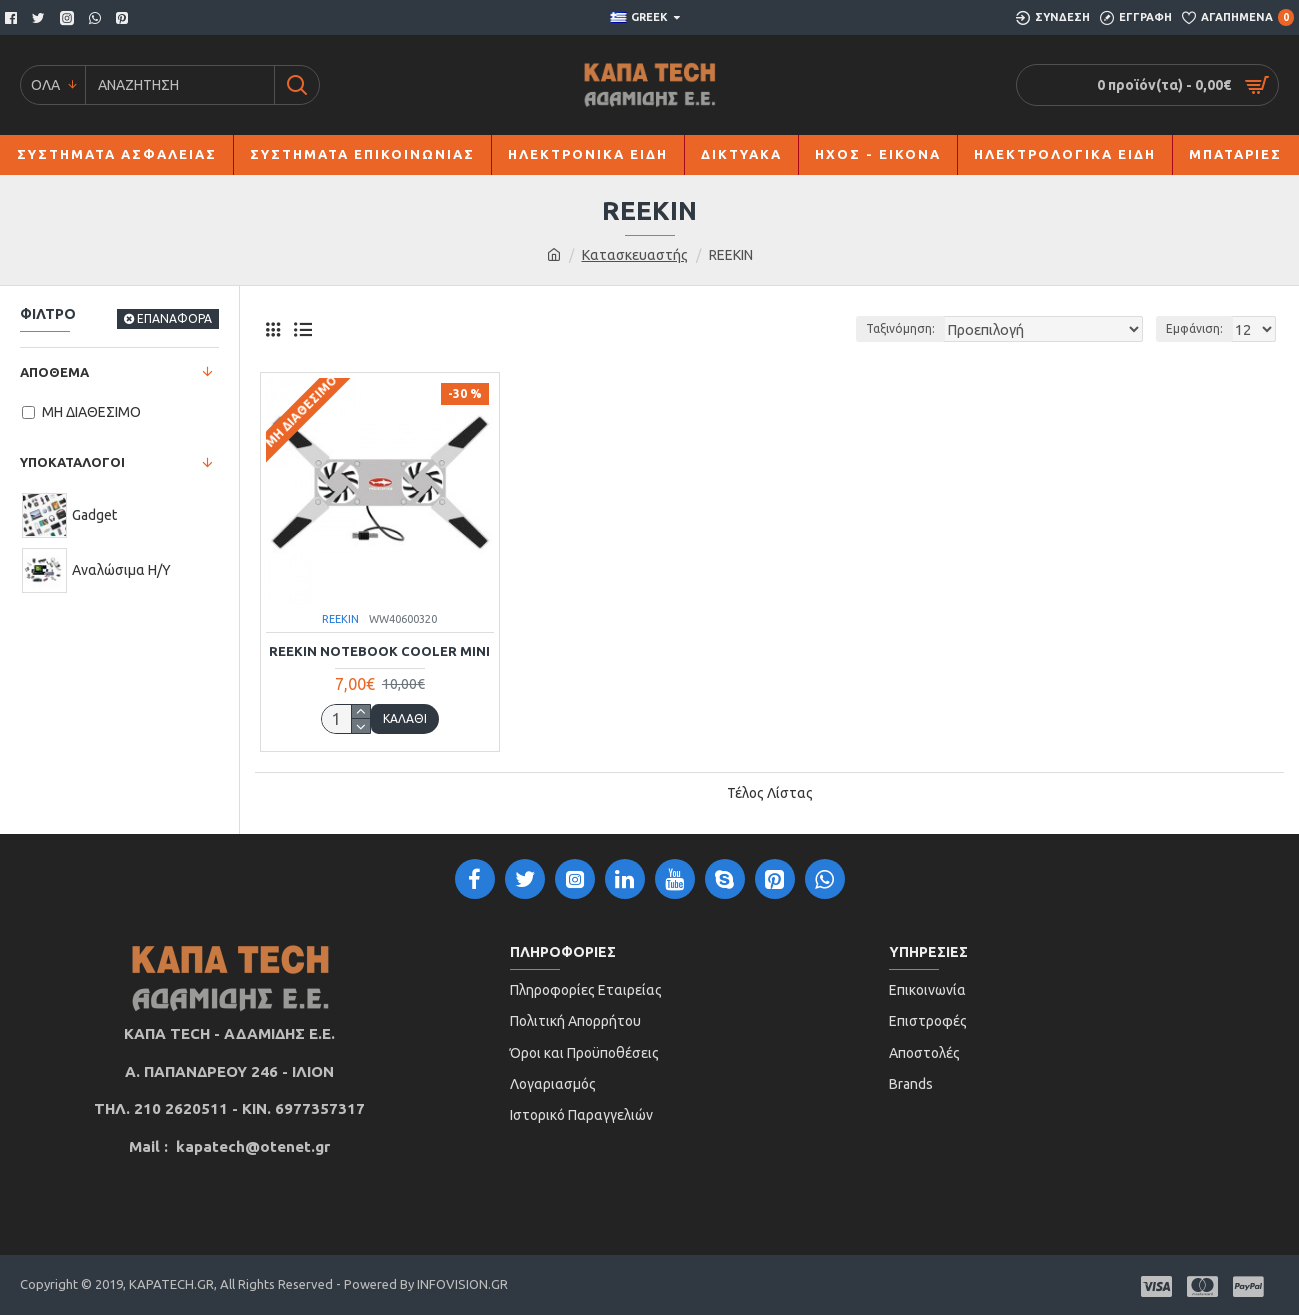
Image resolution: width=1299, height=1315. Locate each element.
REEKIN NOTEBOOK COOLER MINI (379, 651)
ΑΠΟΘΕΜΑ (54, 372)
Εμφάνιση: (1197, 328)
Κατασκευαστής (635, 255)
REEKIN (340, 619)
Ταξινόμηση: (930, 328)
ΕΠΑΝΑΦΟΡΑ (174, 318)
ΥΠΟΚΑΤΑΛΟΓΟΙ (72, 462)
